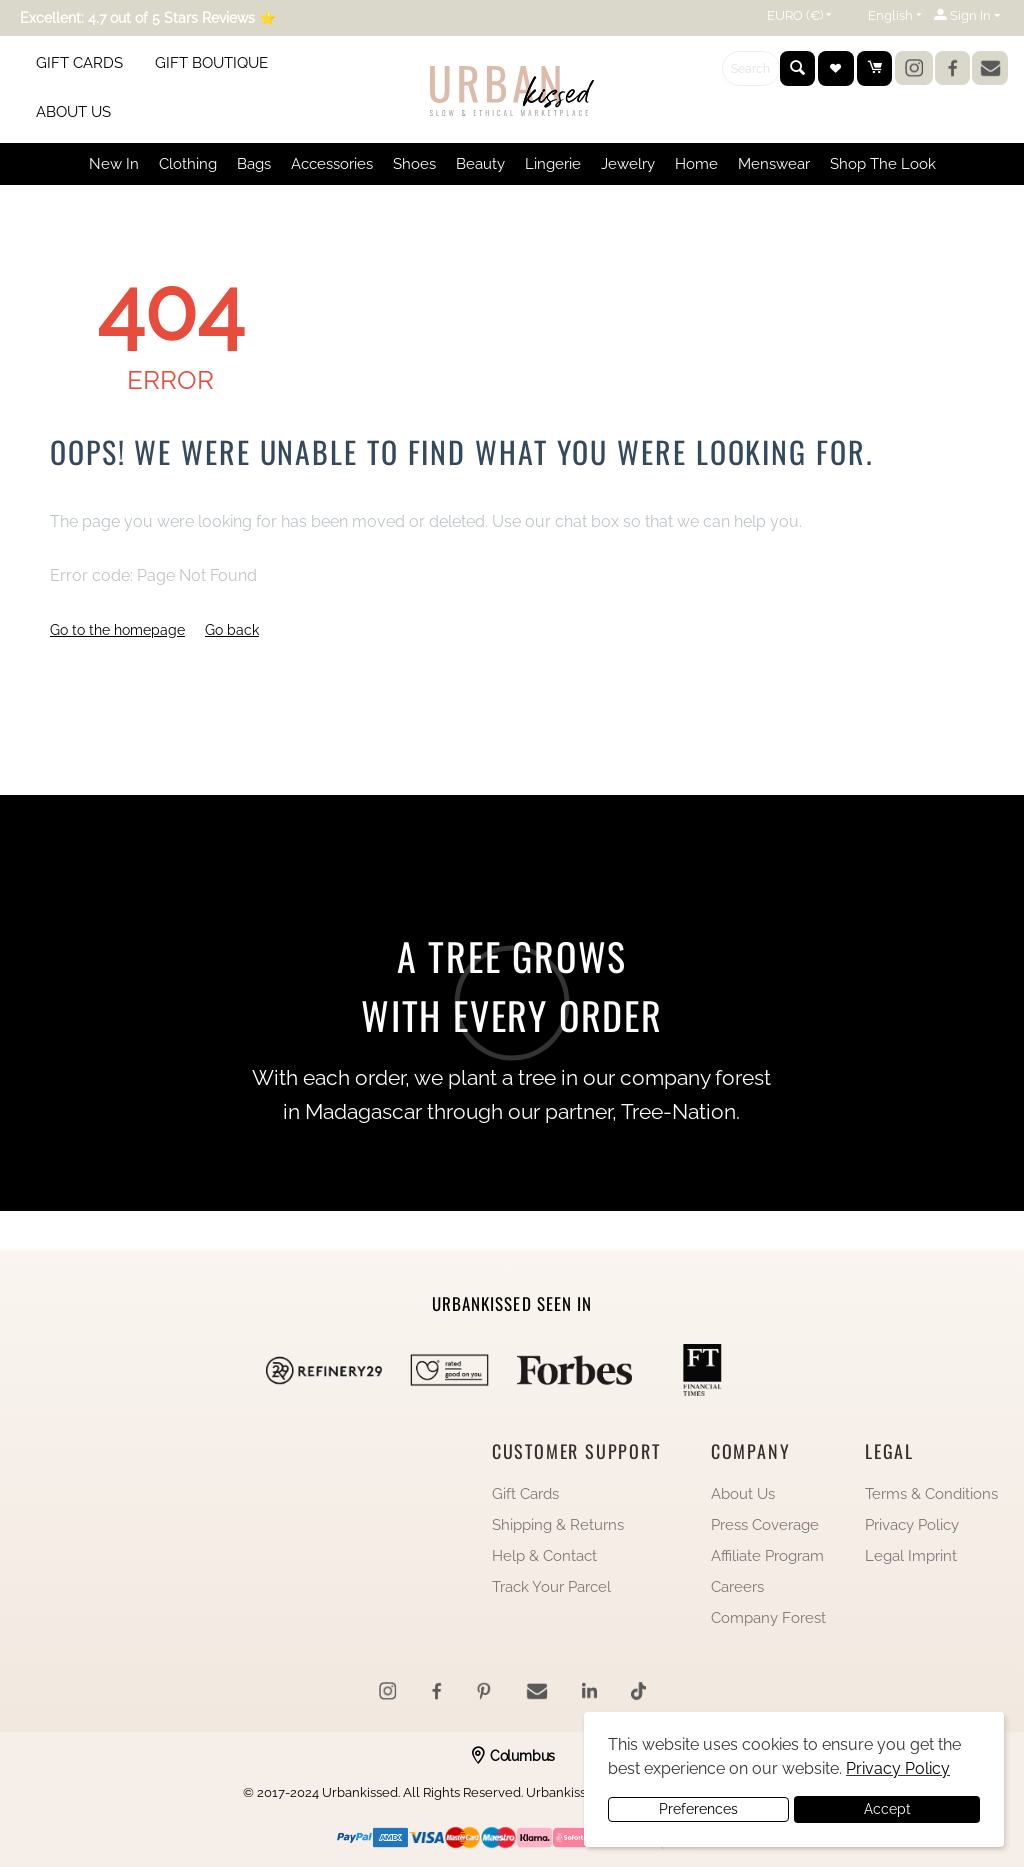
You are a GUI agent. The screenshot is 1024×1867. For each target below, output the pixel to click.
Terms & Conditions (931, 1494)
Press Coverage (765, 1525)
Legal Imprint (911, 1556)
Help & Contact (544, 1556)
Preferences (698, 1809)
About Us (743, 1494)
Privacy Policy (912, 1525)
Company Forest (768, 1618)
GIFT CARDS (79, 63)
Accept (887, 1809)
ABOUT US (73, 112)
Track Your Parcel (551, 1587)
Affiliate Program (767, 1556)
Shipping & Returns (558, 1525)
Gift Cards (525, 1494)
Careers (737, 1587)
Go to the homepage (117, 630)
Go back (232, 630)
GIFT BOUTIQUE (211, 63)
